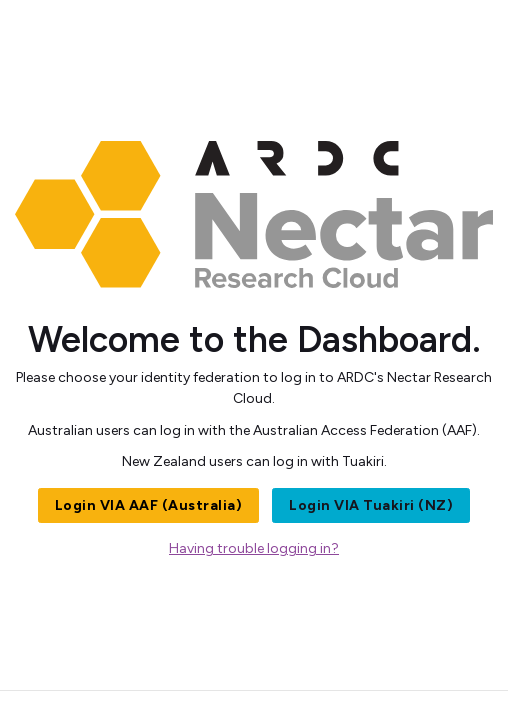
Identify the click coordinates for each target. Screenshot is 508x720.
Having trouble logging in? (254, 548)
